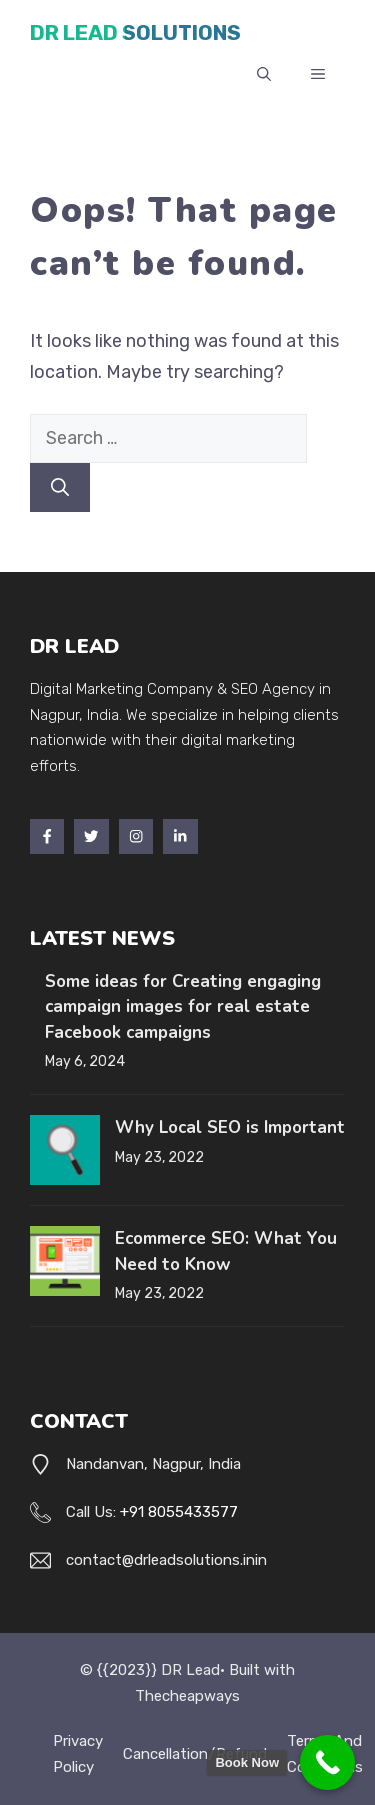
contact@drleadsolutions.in (160, 1560)
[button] (264, 75)
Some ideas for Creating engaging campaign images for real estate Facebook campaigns (183, 1007)
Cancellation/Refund (195, 1754)
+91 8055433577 (179, 1512)
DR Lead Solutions (136, 32)
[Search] (60, 487)
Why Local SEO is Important (230, 1127)
